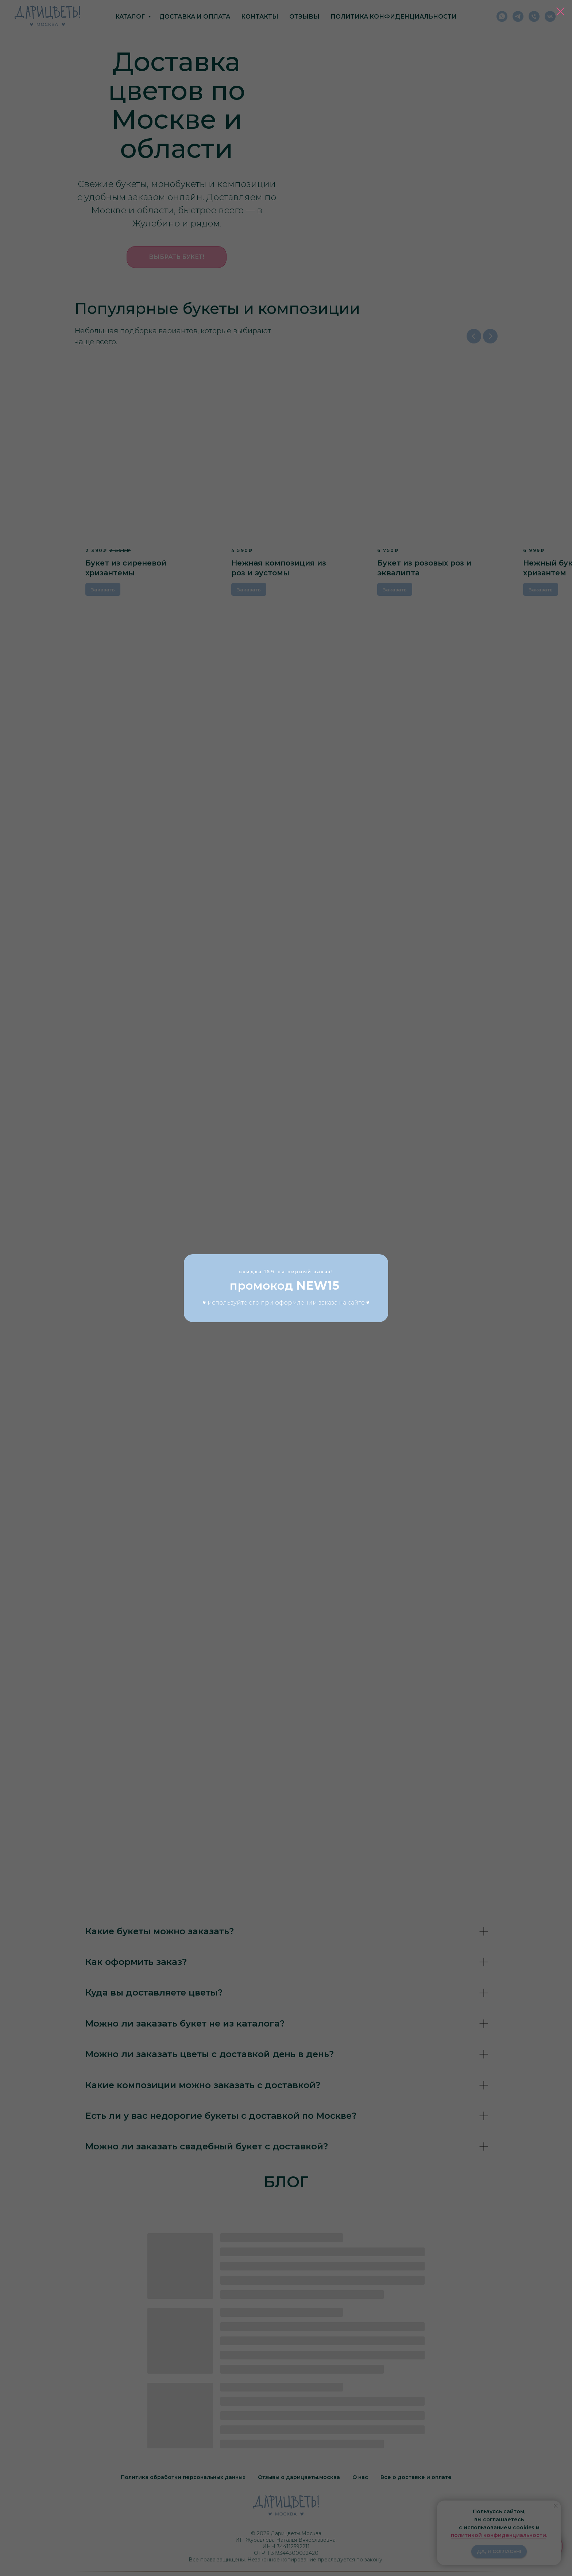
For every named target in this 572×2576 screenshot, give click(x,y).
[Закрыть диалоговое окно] (560, 11)
